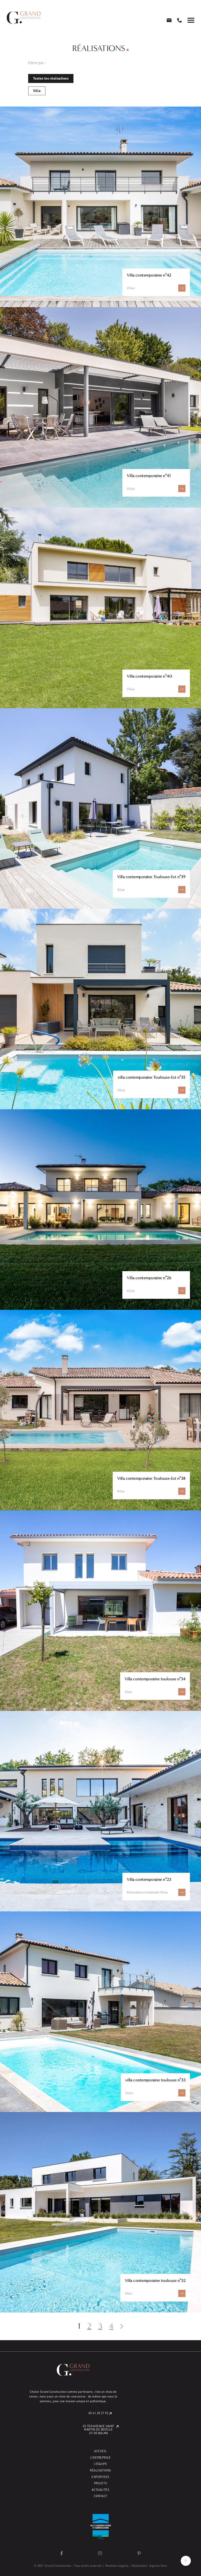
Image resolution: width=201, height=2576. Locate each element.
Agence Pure (158, 2565)
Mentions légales (117, 2565)
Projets (100, 2483)
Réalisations (100, 2470)
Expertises (100, 2477)
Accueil (100, 2451)
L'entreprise (100, 2457)
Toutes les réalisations (51, 78)
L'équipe (100, 2464)
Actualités (101, 2489)
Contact (100, 2496)
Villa (37, 91)
